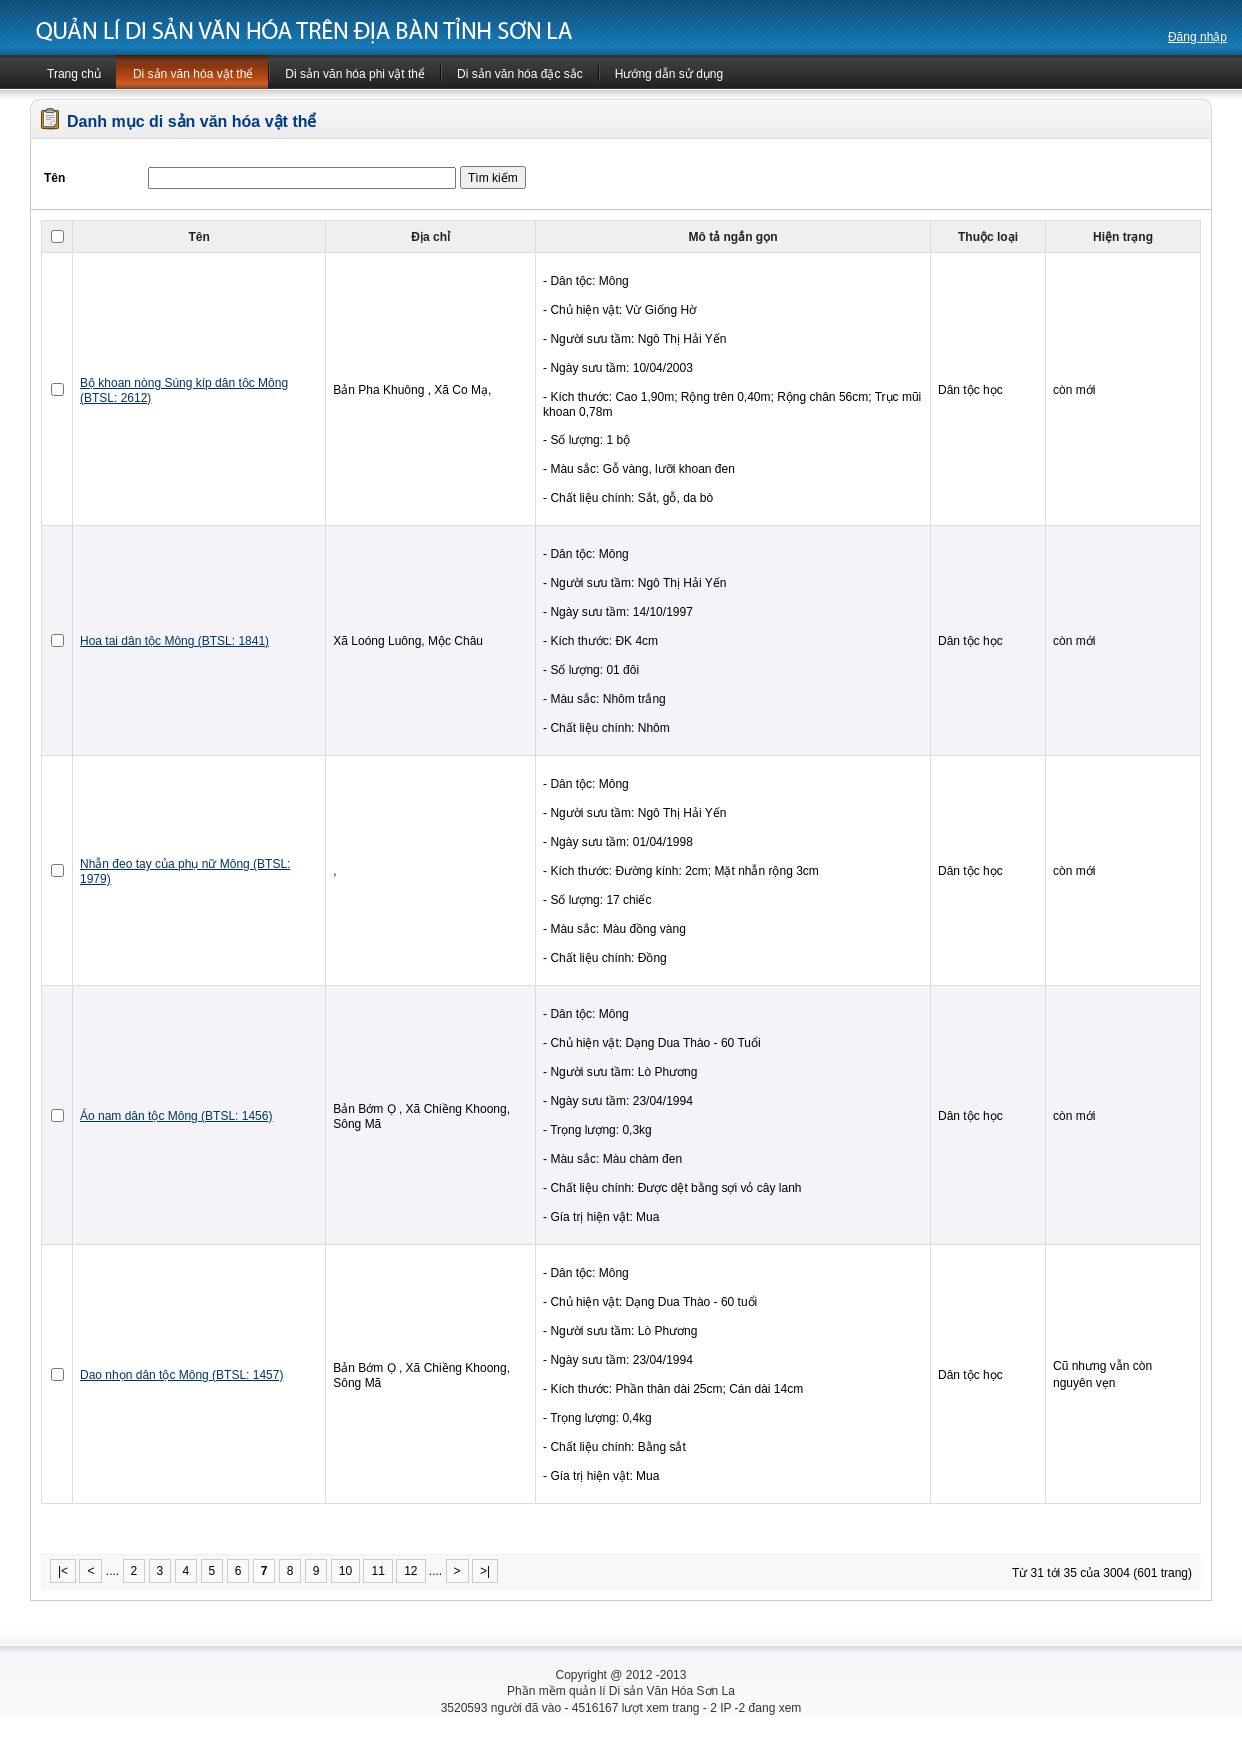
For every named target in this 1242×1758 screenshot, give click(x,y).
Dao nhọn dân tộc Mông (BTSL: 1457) (181, 1375)
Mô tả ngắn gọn (733, 237)
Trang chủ (74, 74)
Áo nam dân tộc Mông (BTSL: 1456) (176, 1116)
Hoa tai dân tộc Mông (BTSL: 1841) (174, 641)
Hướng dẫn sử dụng (669, 74)
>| (485, 1571)
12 (410, 1571)
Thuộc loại (988, 237)
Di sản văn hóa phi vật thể (355, 74)
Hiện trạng (1123, 237)
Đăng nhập (1197, 37)
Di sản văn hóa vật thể (193, 74)
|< (63, 1571)
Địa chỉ (430, 237)
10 (345, 1571)
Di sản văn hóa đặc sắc (520, 74)
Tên (198, 237)
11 (377, 1571)
